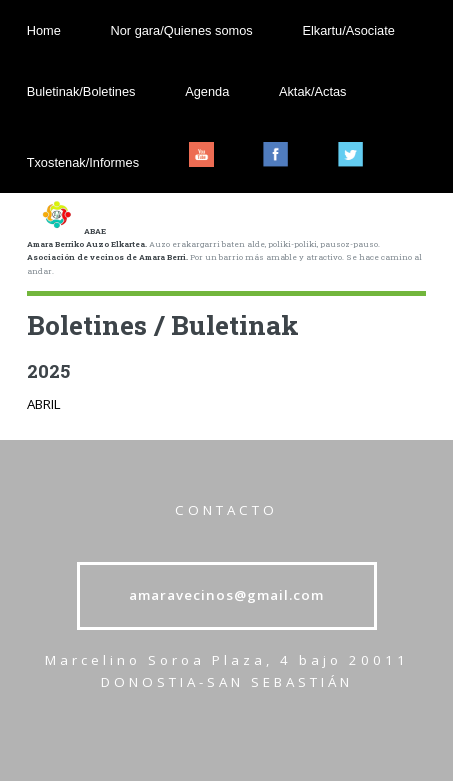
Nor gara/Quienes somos (181, 30)
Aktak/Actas (313, 91)
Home (44, 30)
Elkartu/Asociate (348, 30)
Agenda (207, 91)
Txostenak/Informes (83, 162)
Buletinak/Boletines (81, 91)
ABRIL (44, 404)
